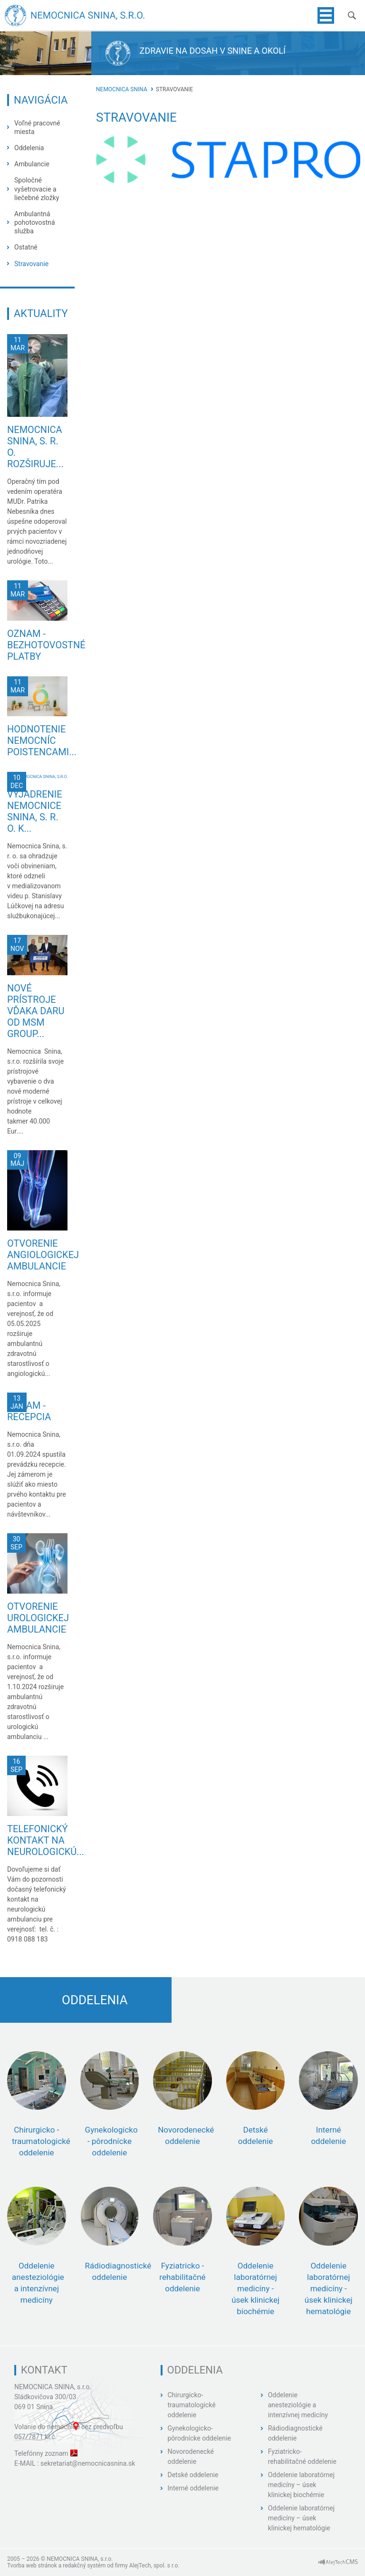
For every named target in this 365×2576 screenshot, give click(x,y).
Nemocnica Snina (121, 89)
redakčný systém (84, 2565)
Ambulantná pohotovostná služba (34, 222)
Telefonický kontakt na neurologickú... (45, 1840)
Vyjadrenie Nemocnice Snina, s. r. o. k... (34, 811)
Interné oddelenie (193, 2488)
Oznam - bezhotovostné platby (46, 645)
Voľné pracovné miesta (37, 127)
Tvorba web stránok (32, 2565)
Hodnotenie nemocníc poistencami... (42, 740)
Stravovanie (31, 264)
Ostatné (26, 247)
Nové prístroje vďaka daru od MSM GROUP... (36, 1010)
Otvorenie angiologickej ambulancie (43, 1255)
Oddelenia (29, 148)
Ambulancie (31, 164)
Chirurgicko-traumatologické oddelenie (192, 2405)
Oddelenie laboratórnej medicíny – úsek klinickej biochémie (301, 2485)
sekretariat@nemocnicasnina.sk (87, 2463)
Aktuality (41, 313)
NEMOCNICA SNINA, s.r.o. (52, 2387)
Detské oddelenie (193, 2475)
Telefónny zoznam (41, 2453)
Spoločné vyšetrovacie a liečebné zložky (36, 188)
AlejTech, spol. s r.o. (154, 2565)
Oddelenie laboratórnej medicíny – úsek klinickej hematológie (301, 2518)
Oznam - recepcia (29, 1411)
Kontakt (44, 2370)
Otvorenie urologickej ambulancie (38, 1618)
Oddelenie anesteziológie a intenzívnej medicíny (298, 2405)
